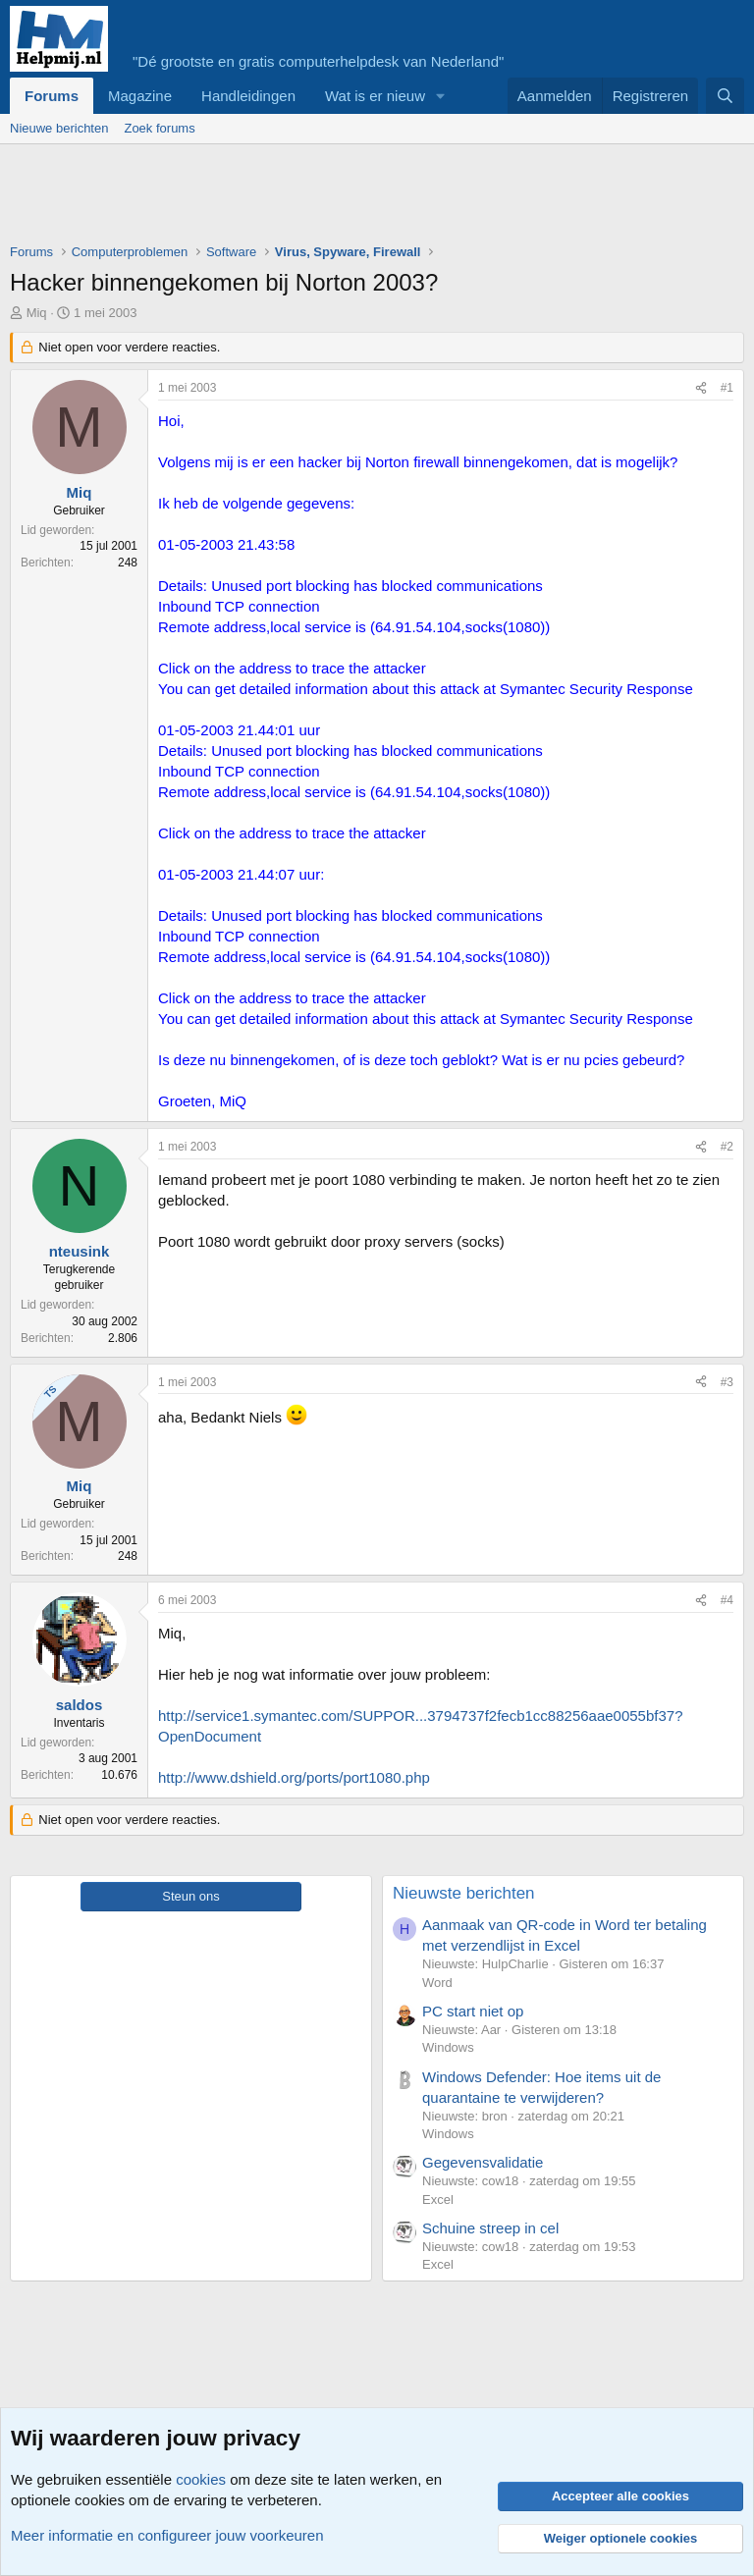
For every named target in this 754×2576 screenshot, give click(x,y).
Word (437, 1982)
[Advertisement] (367, 198)
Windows (448, 2047)
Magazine (140, 95)
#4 (727, 1600)
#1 (727, 388)
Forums (52, 95)
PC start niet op (472, 2011)
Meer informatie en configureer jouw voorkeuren (167, 2535)
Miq (37, 312)
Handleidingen (248, 95)
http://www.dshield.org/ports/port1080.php (294, 1777)
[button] (441, 96)
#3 (727, 1382)
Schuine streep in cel (490, 2228)
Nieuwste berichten (464, 1893)
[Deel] (701, 388)
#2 (727, 1147)
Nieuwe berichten (59, 128)
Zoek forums (159, 128)
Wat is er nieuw (375, 95)
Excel (438, 2199)
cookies (201, 2479)
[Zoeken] (725, 96)
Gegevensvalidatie (482, 2162)
